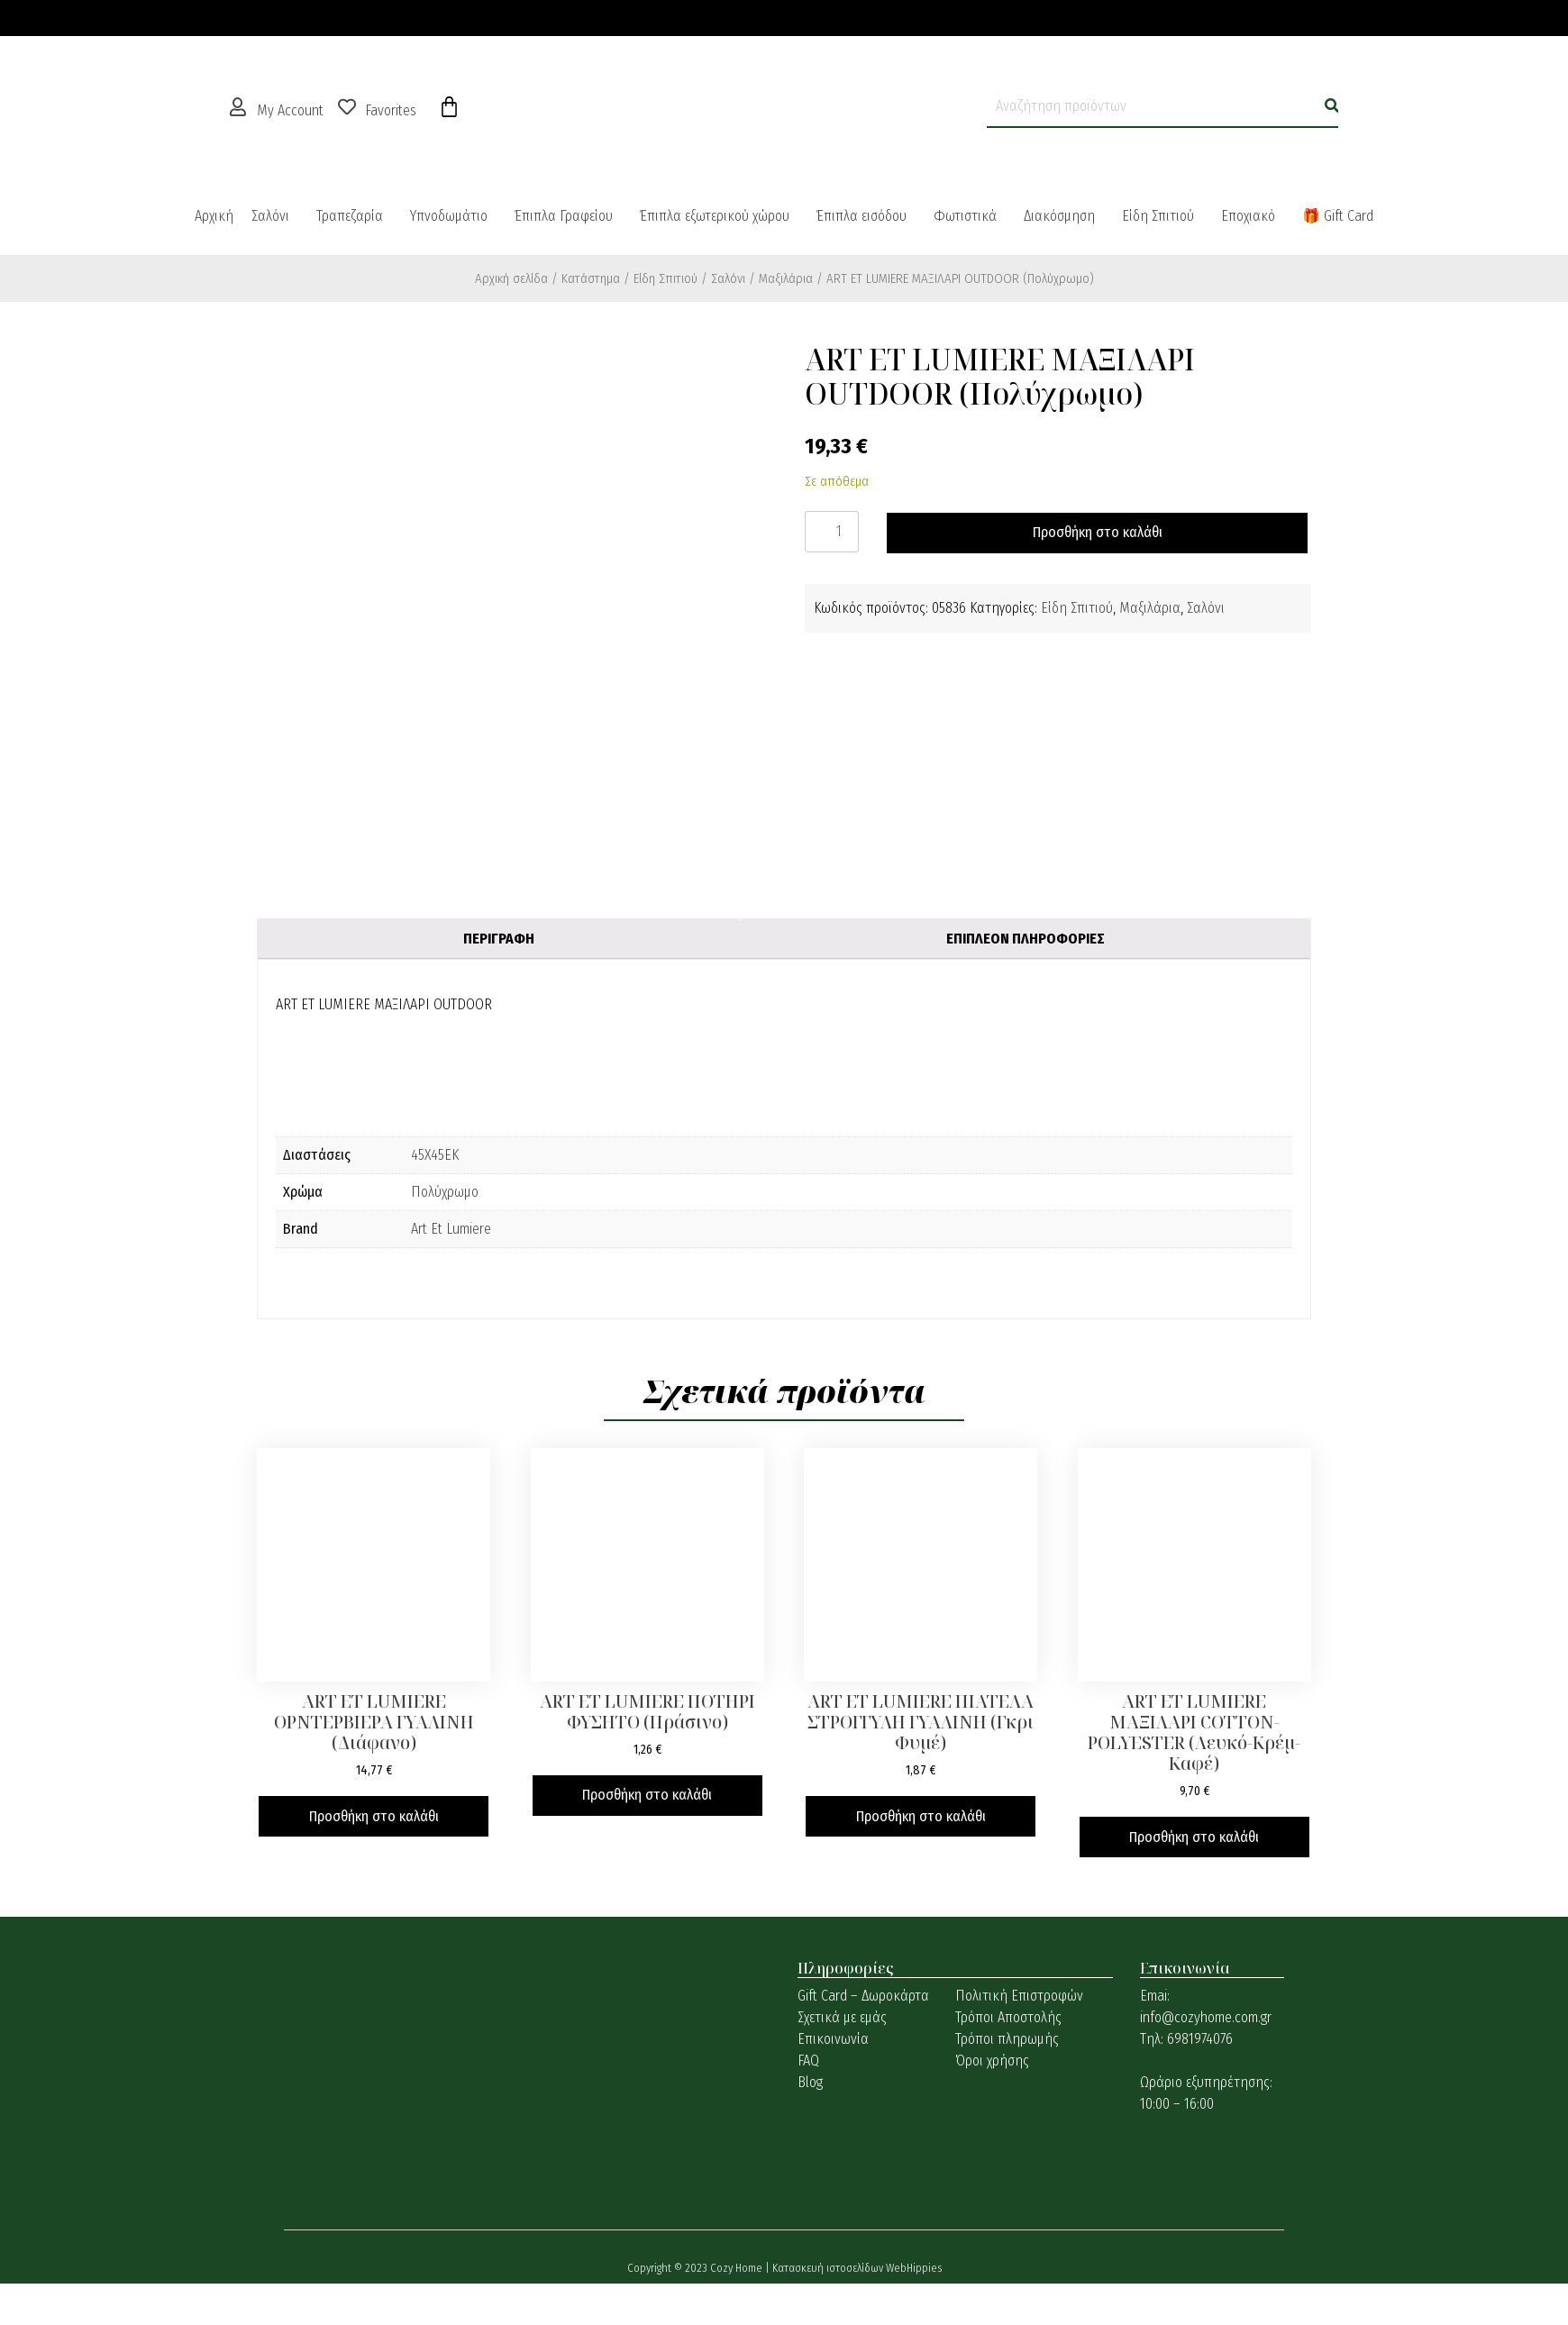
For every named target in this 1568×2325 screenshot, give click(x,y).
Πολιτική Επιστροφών (1019, 1995)
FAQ (808, 2060)
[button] (274, 216)
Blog (810, 2082)
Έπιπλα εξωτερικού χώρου (714, 215)
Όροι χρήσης (992, 2060)
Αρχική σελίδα (511, 278)
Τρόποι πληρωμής (1007, 2038)
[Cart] (449, 107)
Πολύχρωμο (445, 1191)
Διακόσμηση (1059, 215)
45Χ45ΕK (435, 1154)
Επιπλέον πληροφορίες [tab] (1025, 938)
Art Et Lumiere (451, 1228)
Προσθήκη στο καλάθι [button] (374, 1816)
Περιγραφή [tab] (498, 938)
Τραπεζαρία (349, 215)
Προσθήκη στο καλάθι (1097, 532)
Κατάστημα (590, 278)
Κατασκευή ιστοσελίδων (829, 2268)
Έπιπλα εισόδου (861, 215)
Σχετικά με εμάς (842, 2017)
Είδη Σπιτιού (1158, 215)
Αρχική (214, 215)
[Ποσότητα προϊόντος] (832, 531)
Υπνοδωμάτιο (449, 215)
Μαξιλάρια (786, 278)
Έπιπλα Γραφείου (564, 215)
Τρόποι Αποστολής (1008, 2017)
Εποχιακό (1248, 215)
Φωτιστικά (965, 215)
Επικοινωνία (833, 2038)
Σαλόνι (270, 215)
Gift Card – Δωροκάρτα (863, 1995)
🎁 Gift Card (1337, 215)
